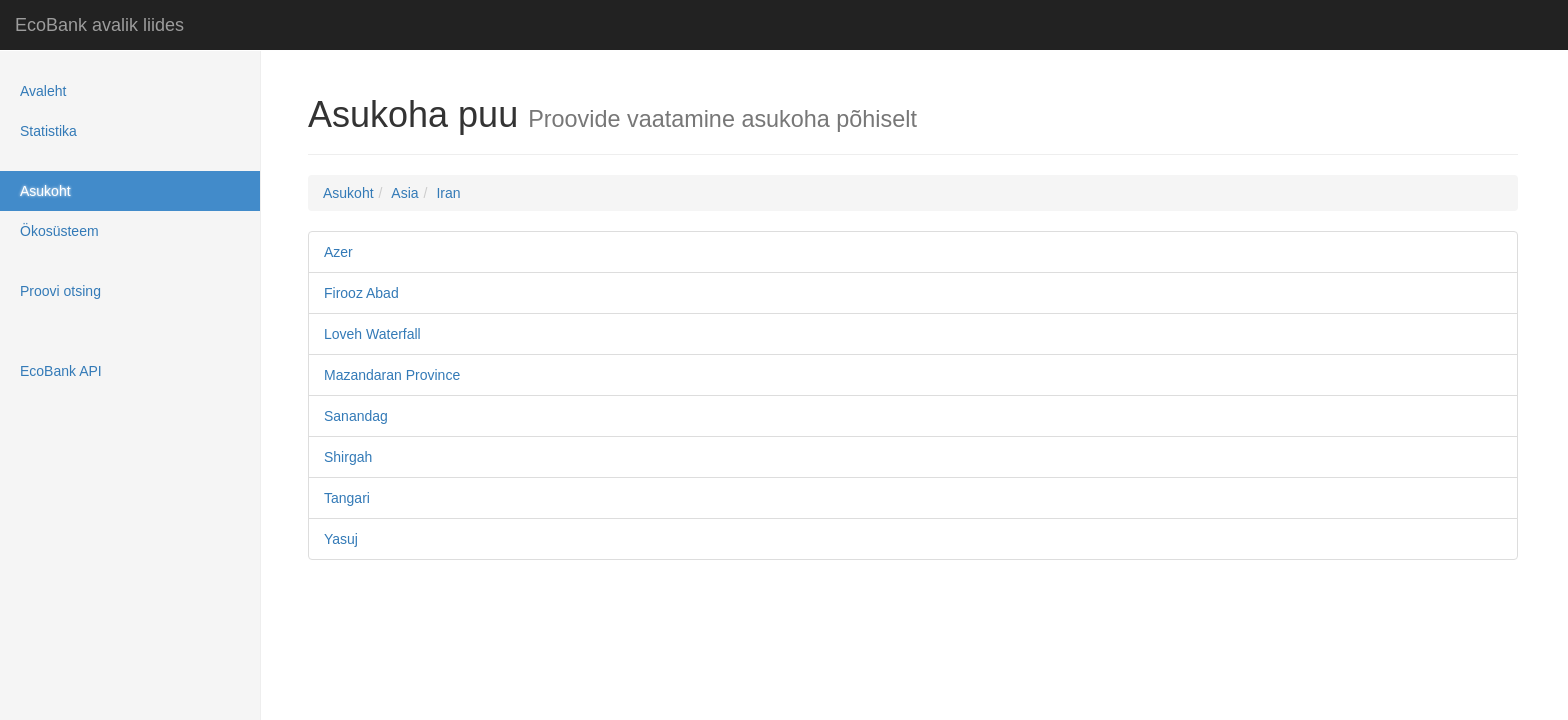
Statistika (48, 131)
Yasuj (341, 539)
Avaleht (43, 91)
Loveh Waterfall (372, 334)
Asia (404, 193)
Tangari (347, 498)
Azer (338, 252)
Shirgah (348, 457)
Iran (448, 193)
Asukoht (45, 191)
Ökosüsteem (59, 231)
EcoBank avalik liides (99, 25)
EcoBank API (61, 371)
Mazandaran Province (392, 375)
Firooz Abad (361, 293)
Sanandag (356, 416)
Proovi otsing (60, 291)
